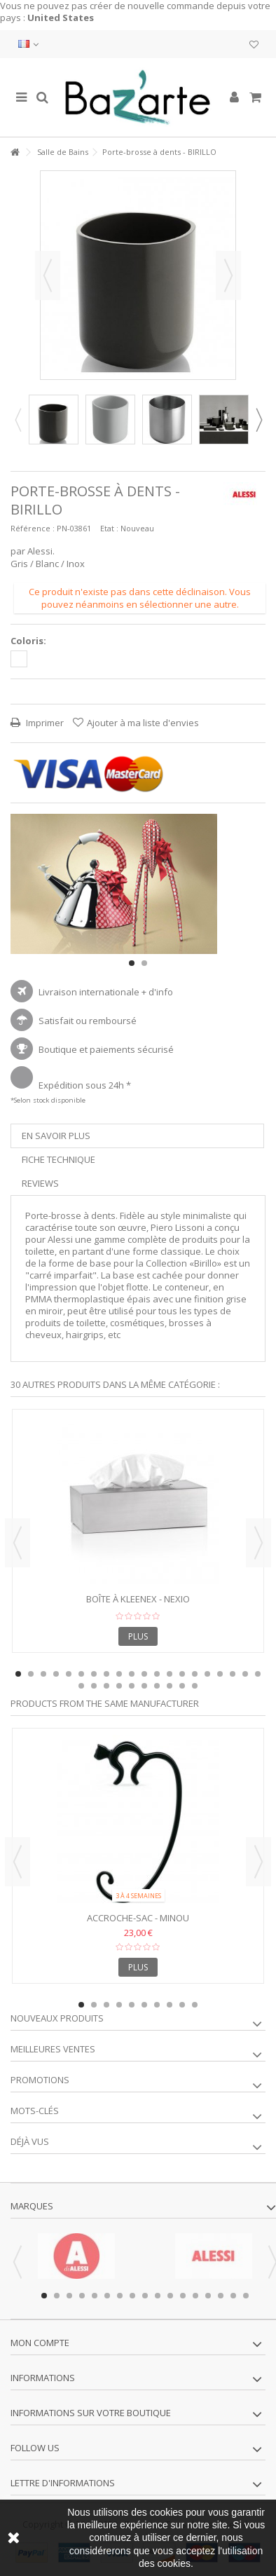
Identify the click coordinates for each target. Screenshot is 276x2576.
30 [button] (195, 1686)
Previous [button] (18, 419)
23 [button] (106, 1686)
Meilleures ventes (53, 2049)
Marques (32, 2206)
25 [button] (131, 1686)
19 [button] (245, 1674)
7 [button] (94, 1674)
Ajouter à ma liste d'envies (143, 722)
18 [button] (232, 1674)
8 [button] (106, 1674)
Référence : (33, 528)
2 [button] (144, 963)
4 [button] (56, 1674)
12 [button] (157, 1674)
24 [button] (119, 1686)
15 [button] (195, 1674)
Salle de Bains (62, 151)
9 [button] (119, 1674)
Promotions (40, 2079)
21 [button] (81, 1686)
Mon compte (40, 2342)
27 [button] (157, 1686)
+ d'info (157, 992)
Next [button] (258, 419)
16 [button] (207, 1674)
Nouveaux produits (57, 2018)
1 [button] (131, 963)
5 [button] (68, 1674)
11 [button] (144, 1674)
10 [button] (131, 1674)
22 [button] (94, 1686)
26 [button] (144, 1686)
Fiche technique (58, 1159)
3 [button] (43, 1674)
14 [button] (182, 1674)
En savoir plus (56, 1135)
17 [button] (220, 1674)
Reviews (40, 1183)
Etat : (109, 528)
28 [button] (169, 1686)
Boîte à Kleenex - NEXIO (138, 1599)
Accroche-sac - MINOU (138, 1917)
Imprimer (44, 722)
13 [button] (169, 1674)
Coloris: (29, 641)
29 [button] (182, 1686)
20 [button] (258, 1674)
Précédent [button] (47, 275)
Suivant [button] (228, 275)
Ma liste (253, 45)
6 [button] (81, 1674)
